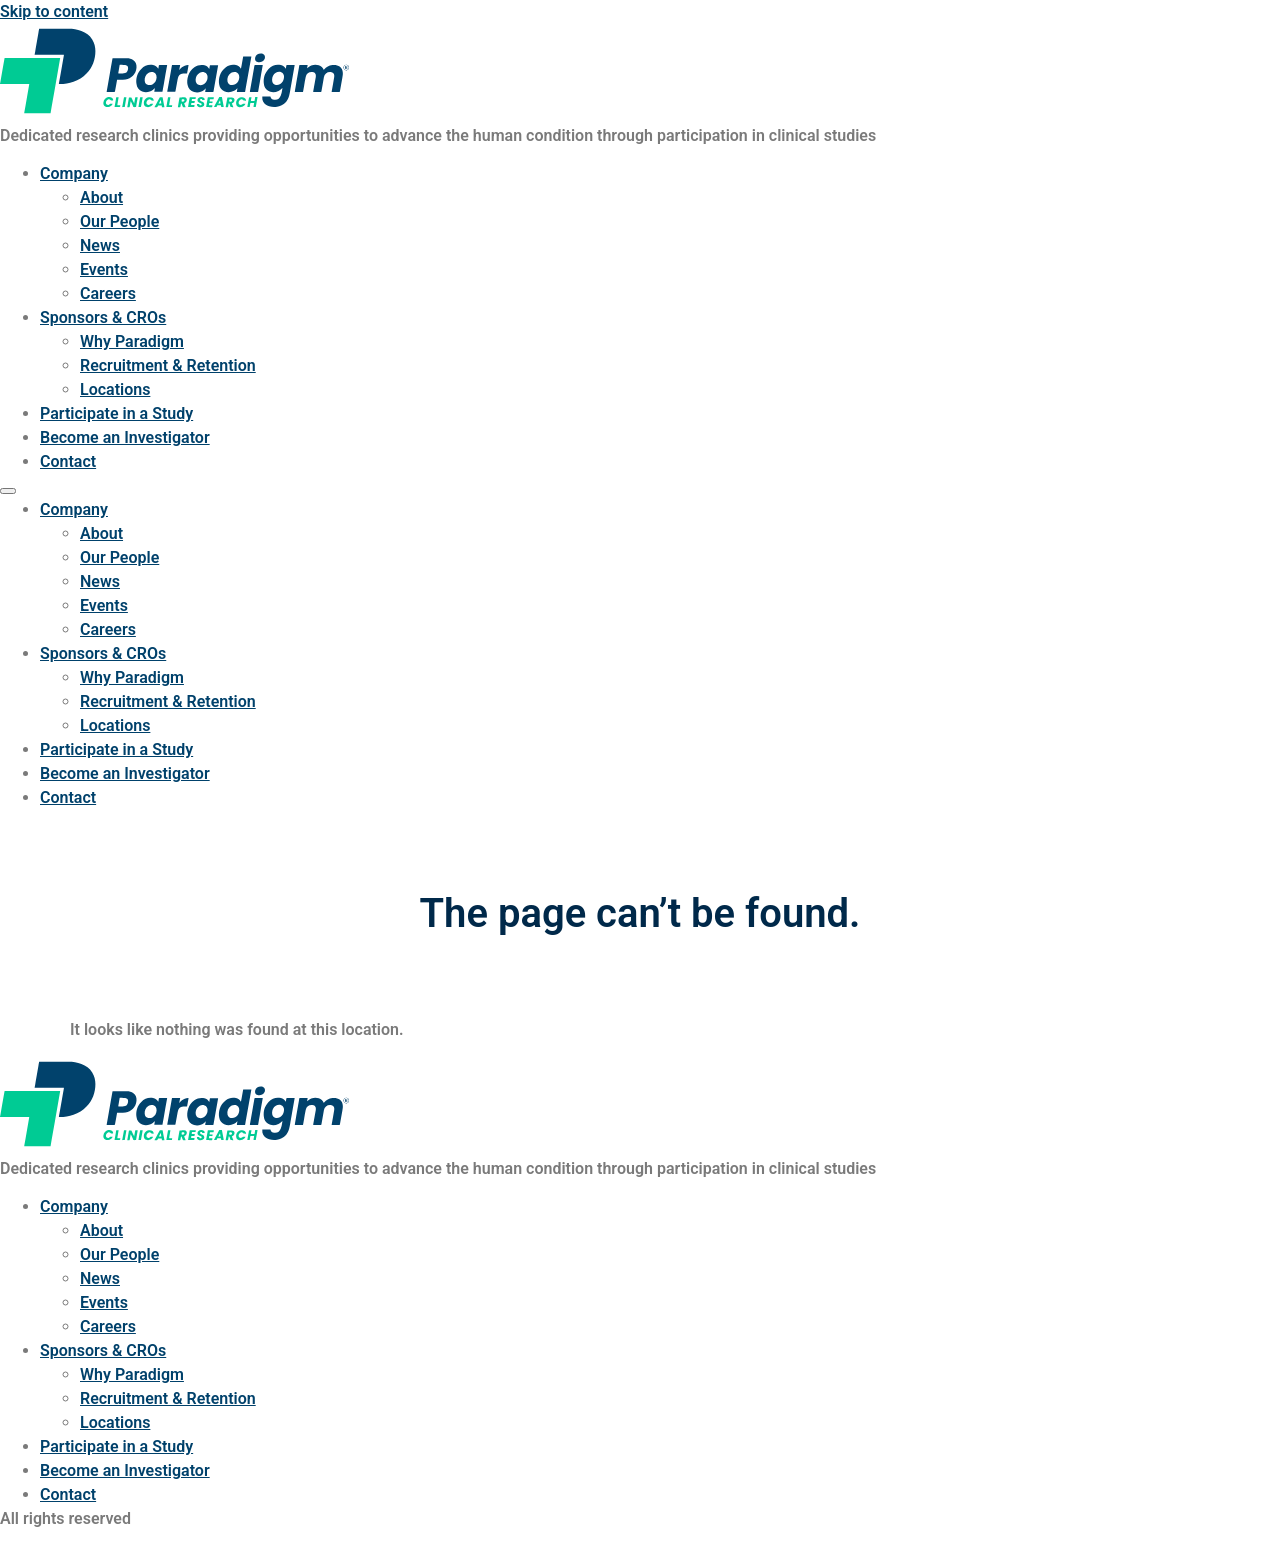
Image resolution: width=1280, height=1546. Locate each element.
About (101, 197)
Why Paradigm (132, 341)
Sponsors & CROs (103, 317)
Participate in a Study (116, 413)
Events (104, 269)
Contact (68, 461)
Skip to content (54, 11)
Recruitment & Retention (168, 365)
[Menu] (8, 491)
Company (74, 173)
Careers (108, 293)
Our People (119, 221)
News (100, 245)
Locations (115, 389)
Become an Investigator (125, 437)
